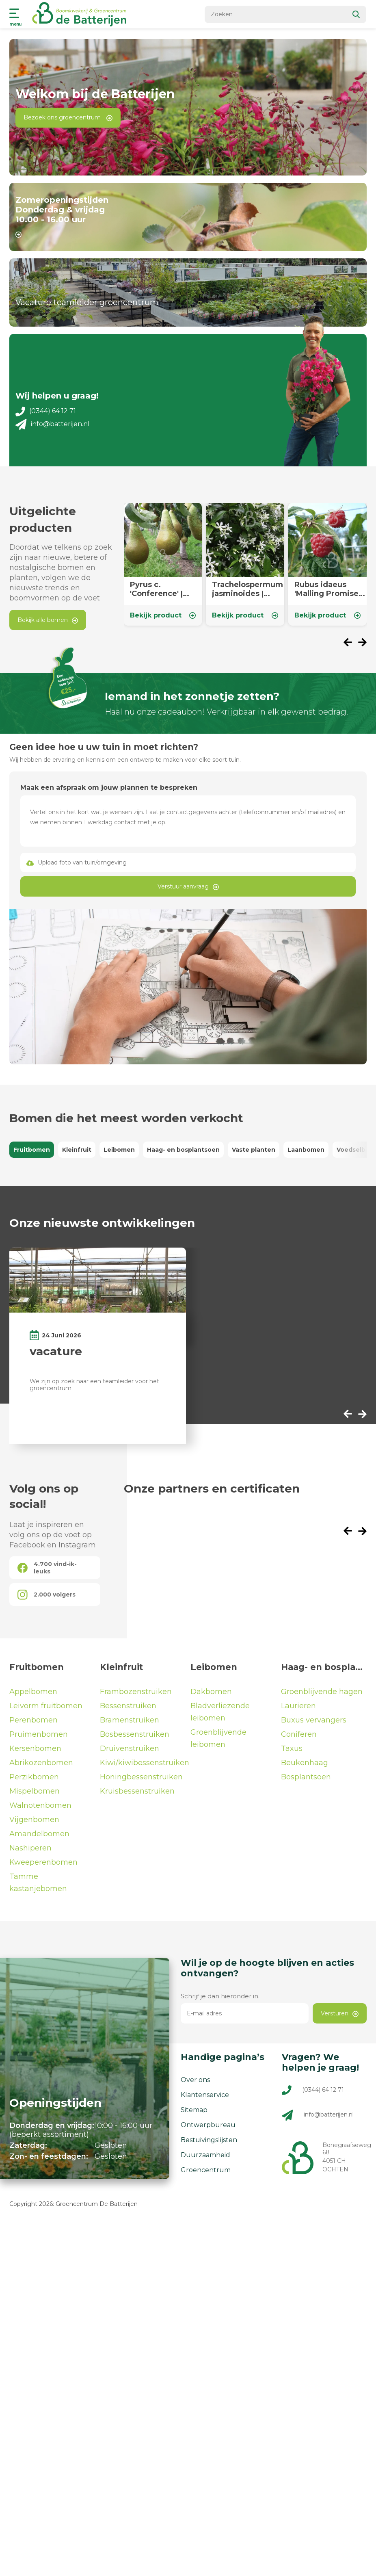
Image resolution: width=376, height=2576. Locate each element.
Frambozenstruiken (136, 1690)
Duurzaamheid (205, 2154)
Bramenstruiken (129, 1719)
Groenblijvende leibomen (218, 1737)
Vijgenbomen (34, 1818)
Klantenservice (205, 2094)
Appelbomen (33, 1690)
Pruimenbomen (38, 1733)
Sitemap (194, 2109)
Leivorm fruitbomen (45, 1705)
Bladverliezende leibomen (220, 1711)
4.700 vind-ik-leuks (47, 1567)
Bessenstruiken (128, 1705)
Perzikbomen (34, 1776)
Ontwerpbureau (208, 2124)
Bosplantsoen (306, 1776)
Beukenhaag (304, 1761)
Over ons (195, 2079)
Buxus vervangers (313, 1719)
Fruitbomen (31, 1149)
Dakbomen (211, 1690)
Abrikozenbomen (41, 1761)
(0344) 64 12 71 (45, 410)
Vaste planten (253, 1149)
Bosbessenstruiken (134, 1733)
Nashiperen (30, 1847)
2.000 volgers (46, 1594)
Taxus (292, 1747)
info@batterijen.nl (52, 423)
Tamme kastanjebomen (38, 1881)
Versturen (340, 2012)
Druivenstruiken (129, 1747)
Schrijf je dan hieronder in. (220, 1995)
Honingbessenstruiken (141, 1776)
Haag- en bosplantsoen (183, 1149)
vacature (56, 1350)
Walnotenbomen (40, 1804)
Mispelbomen (34, 1790)
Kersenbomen (35, 1747)
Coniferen (299, 1733)
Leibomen (119, 1149)
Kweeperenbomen (43, 1861)
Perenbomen (33, 1719)
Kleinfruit (76, 1149)
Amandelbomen (39, 1833)
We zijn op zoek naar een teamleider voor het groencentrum (94, 1384)
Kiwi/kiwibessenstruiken (143, 1761)
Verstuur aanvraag (188, 885)
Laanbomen (305, 1149)
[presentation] (351, 642)
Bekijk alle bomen (47, 619)
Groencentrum (206, 2169)
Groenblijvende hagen (322, 1690)
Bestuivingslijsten (209, 2139)
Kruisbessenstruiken (137, 1790)
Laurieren (298, 1705)
